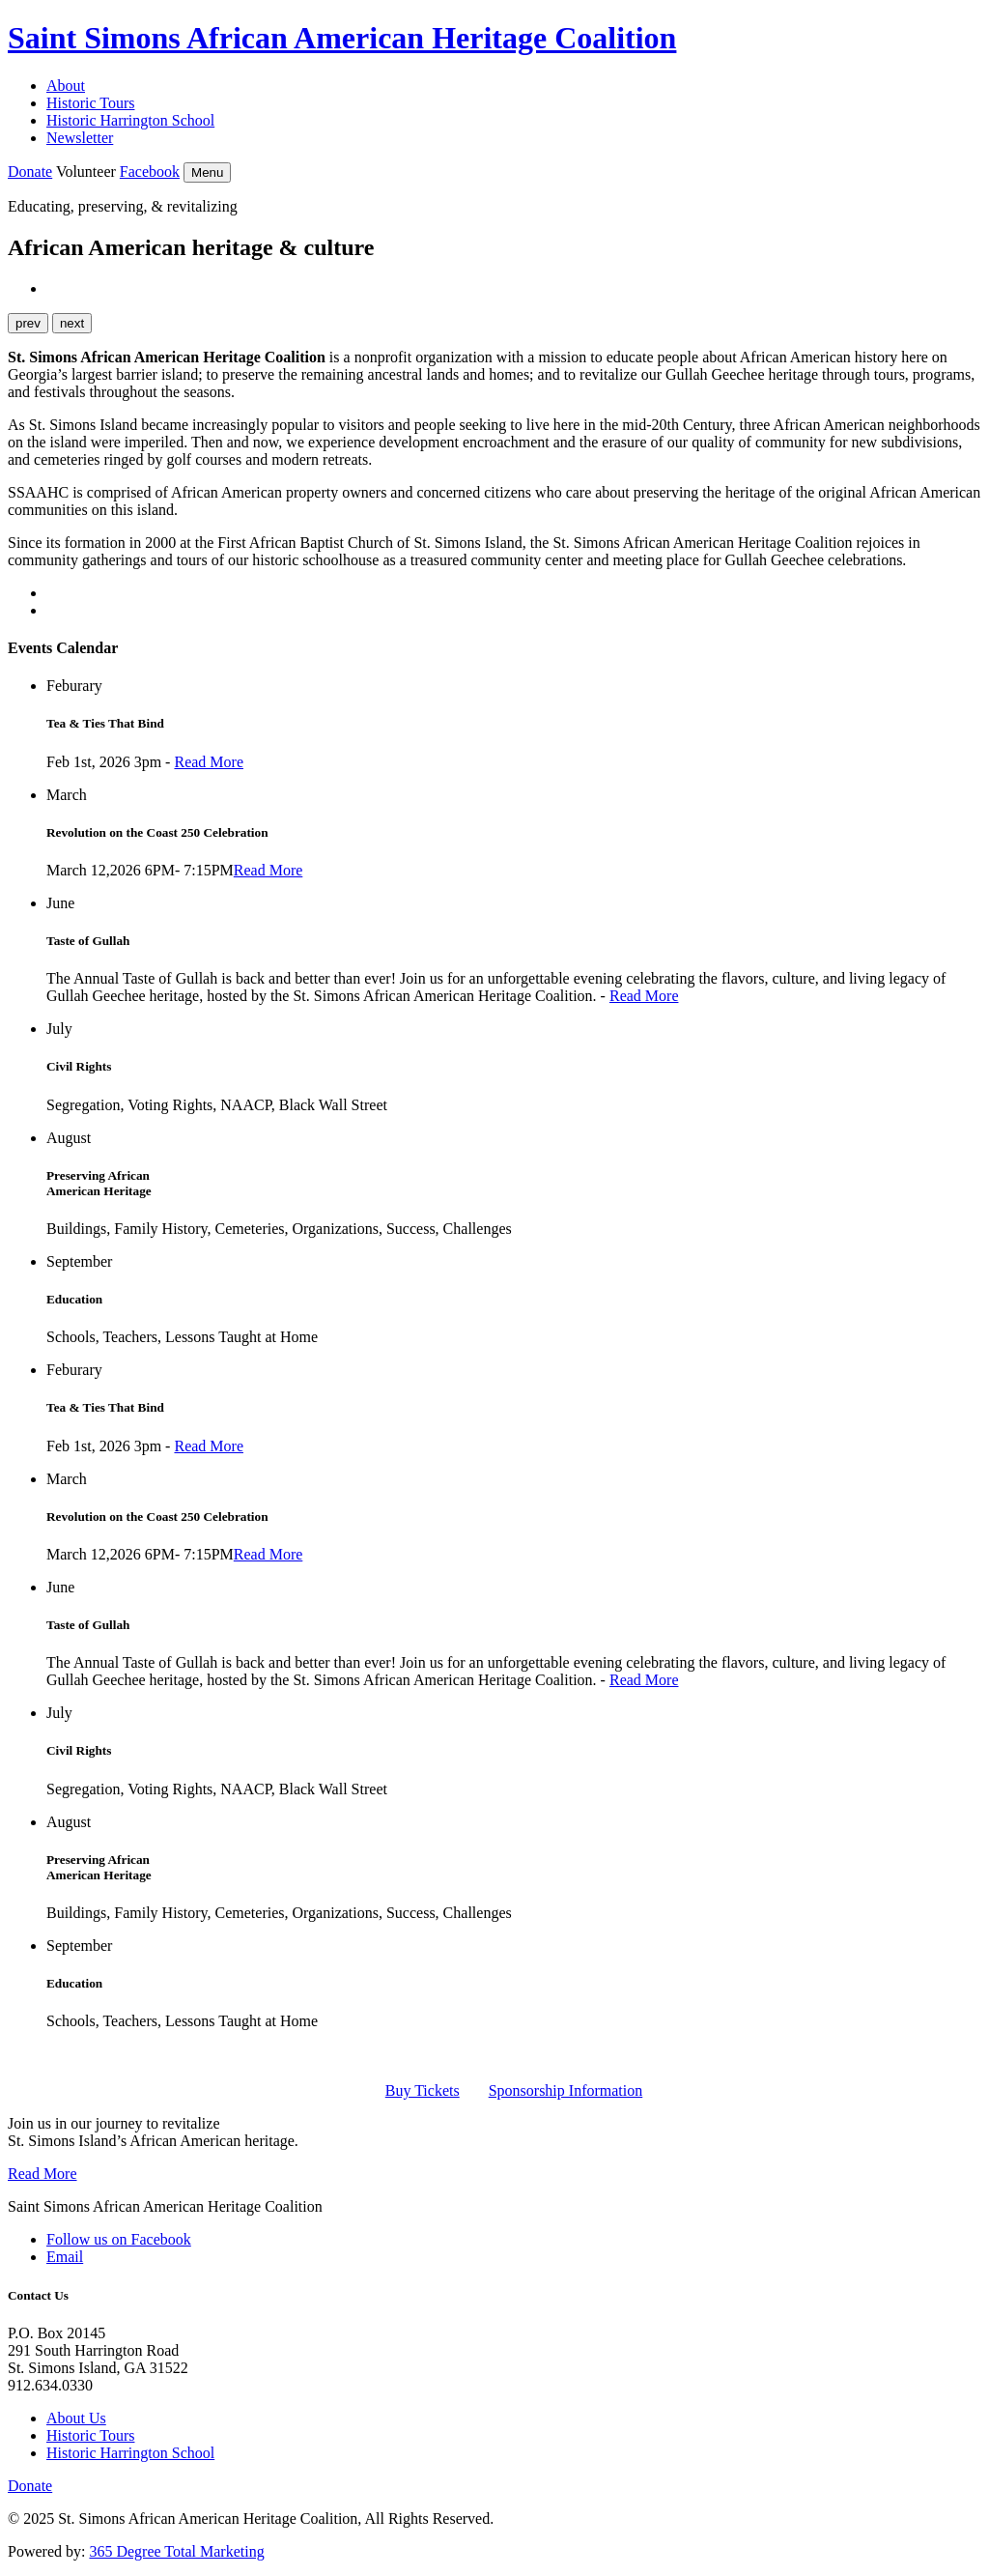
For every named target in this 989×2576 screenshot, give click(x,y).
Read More (208, 762)
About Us (76, 2418)
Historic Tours (90, 103)
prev (28, 323)
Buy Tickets (422, 2090)
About (65, 85)
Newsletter (79, 137)
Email (64, 2256)
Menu (207, 172)
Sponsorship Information (566, 2090)
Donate (30, 171)
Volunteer (86, 171)
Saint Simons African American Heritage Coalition (342, 37)
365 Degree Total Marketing (176, 2551)
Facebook (150, 171)
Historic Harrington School (130, 120)
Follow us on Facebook (118, 2239)
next (72, 323)
